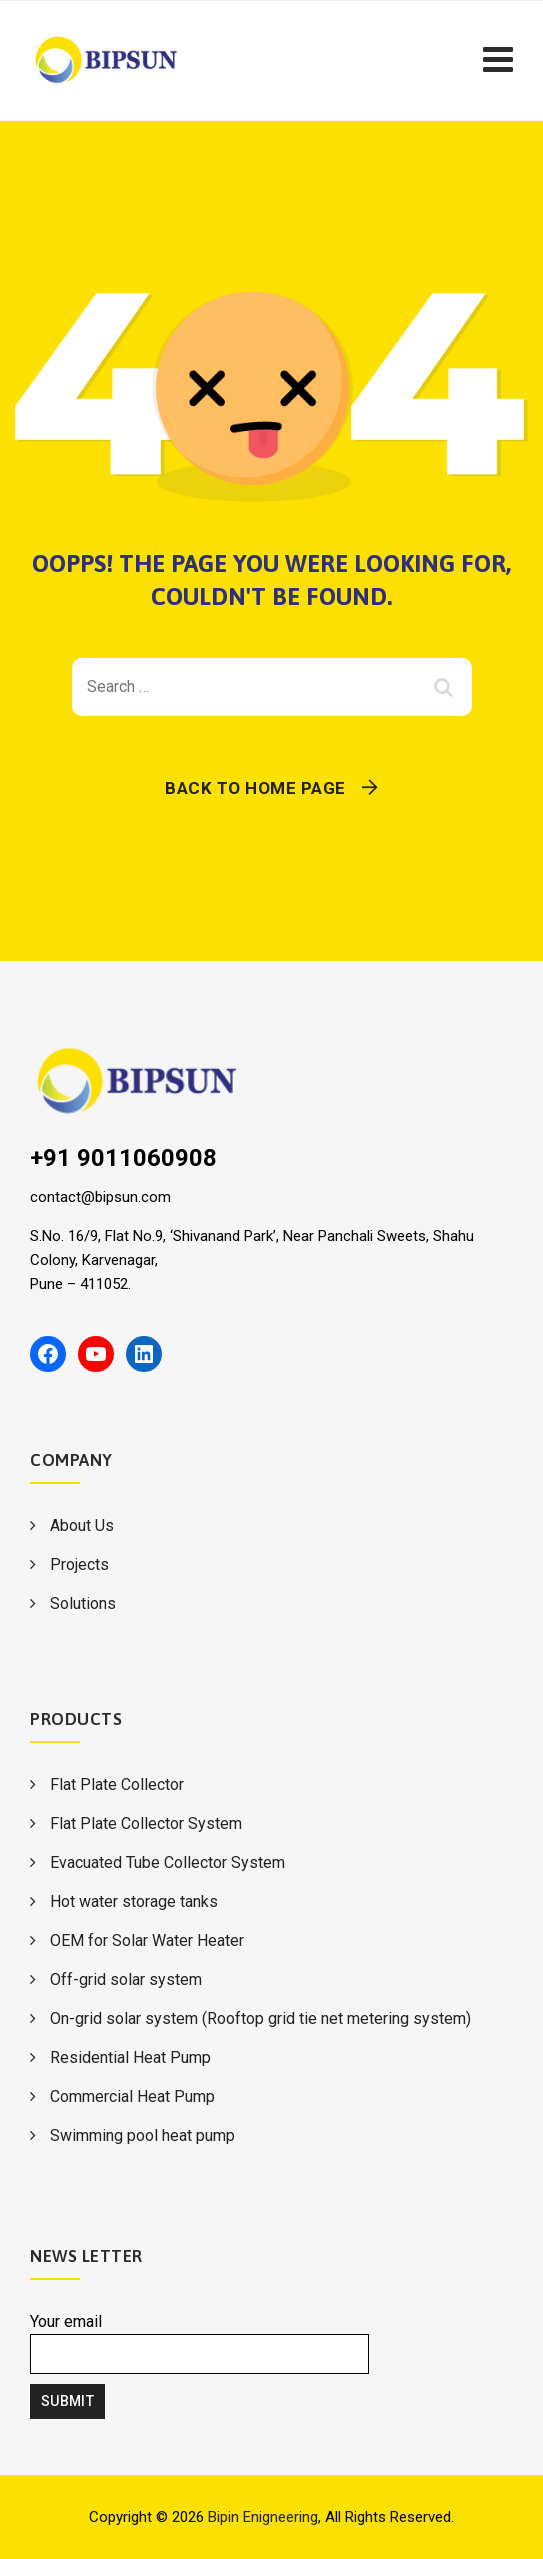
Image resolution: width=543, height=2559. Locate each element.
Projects (79, 1564)
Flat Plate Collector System (146, 1823)
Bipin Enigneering (263, 2517)
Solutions (83, 1603)
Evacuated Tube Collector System (167, 1862)
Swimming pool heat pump (142, 2135)
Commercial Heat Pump (132, 2096)
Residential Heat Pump (130, 2057)
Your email (199, 2343)
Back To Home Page (255, 788)
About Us (82, 1525)
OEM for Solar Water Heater (147, 1940)
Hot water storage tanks (134, 1901)
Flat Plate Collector (117, 1784)
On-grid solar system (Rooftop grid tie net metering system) (260, 2018)
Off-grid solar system (126, 1979)
